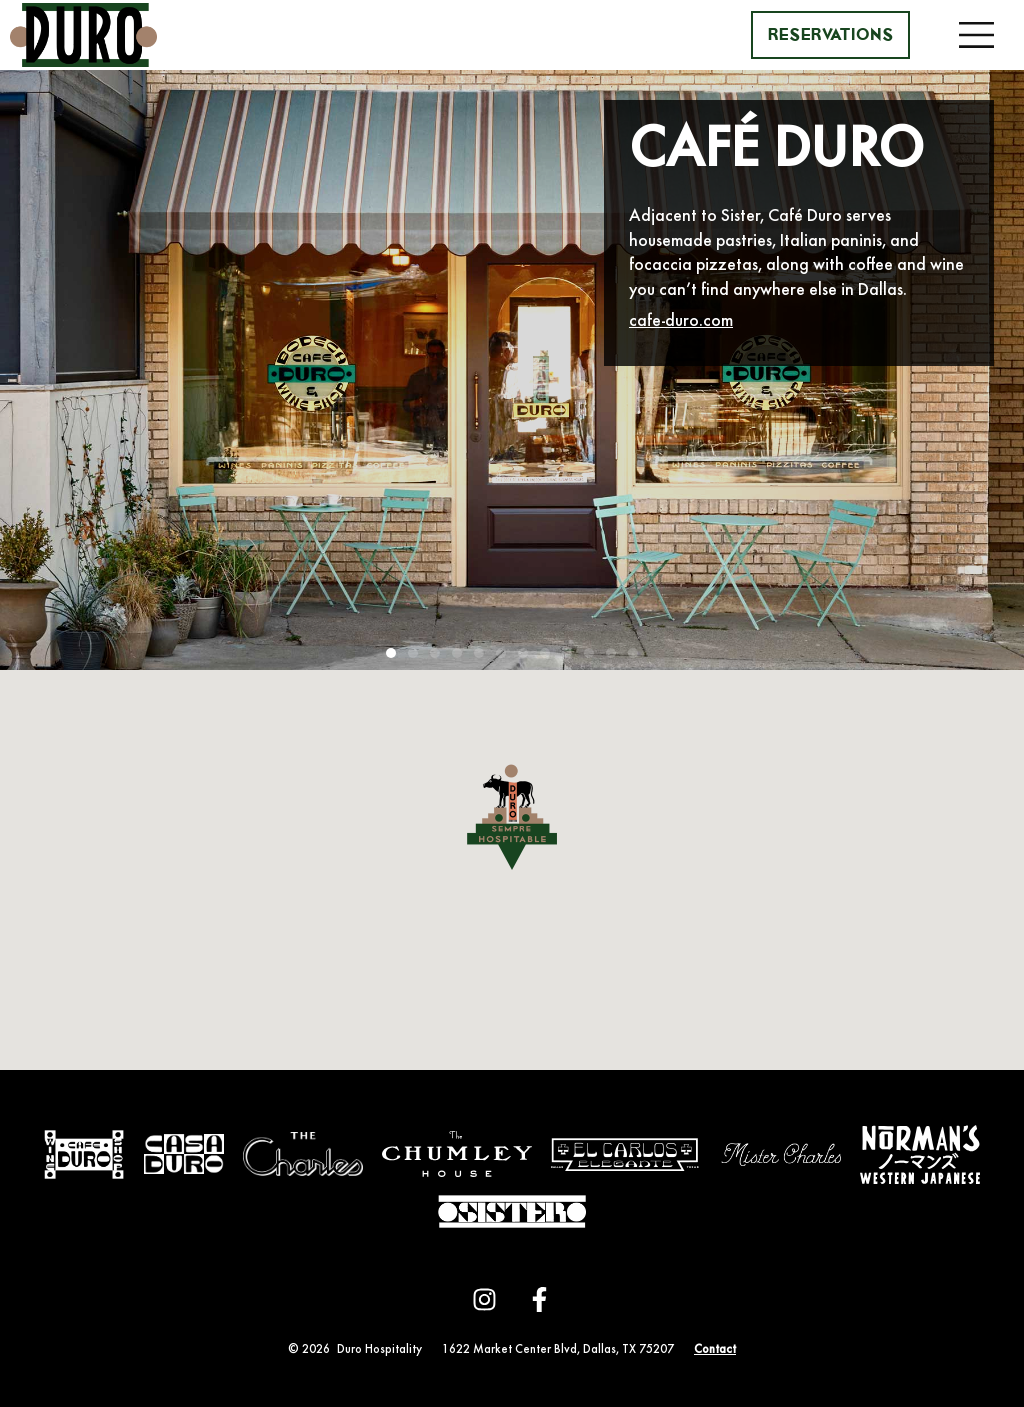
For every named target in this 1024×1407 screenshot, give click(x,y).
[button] (977, 35)
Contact (715, 1350)
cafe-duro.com (681, 322)
